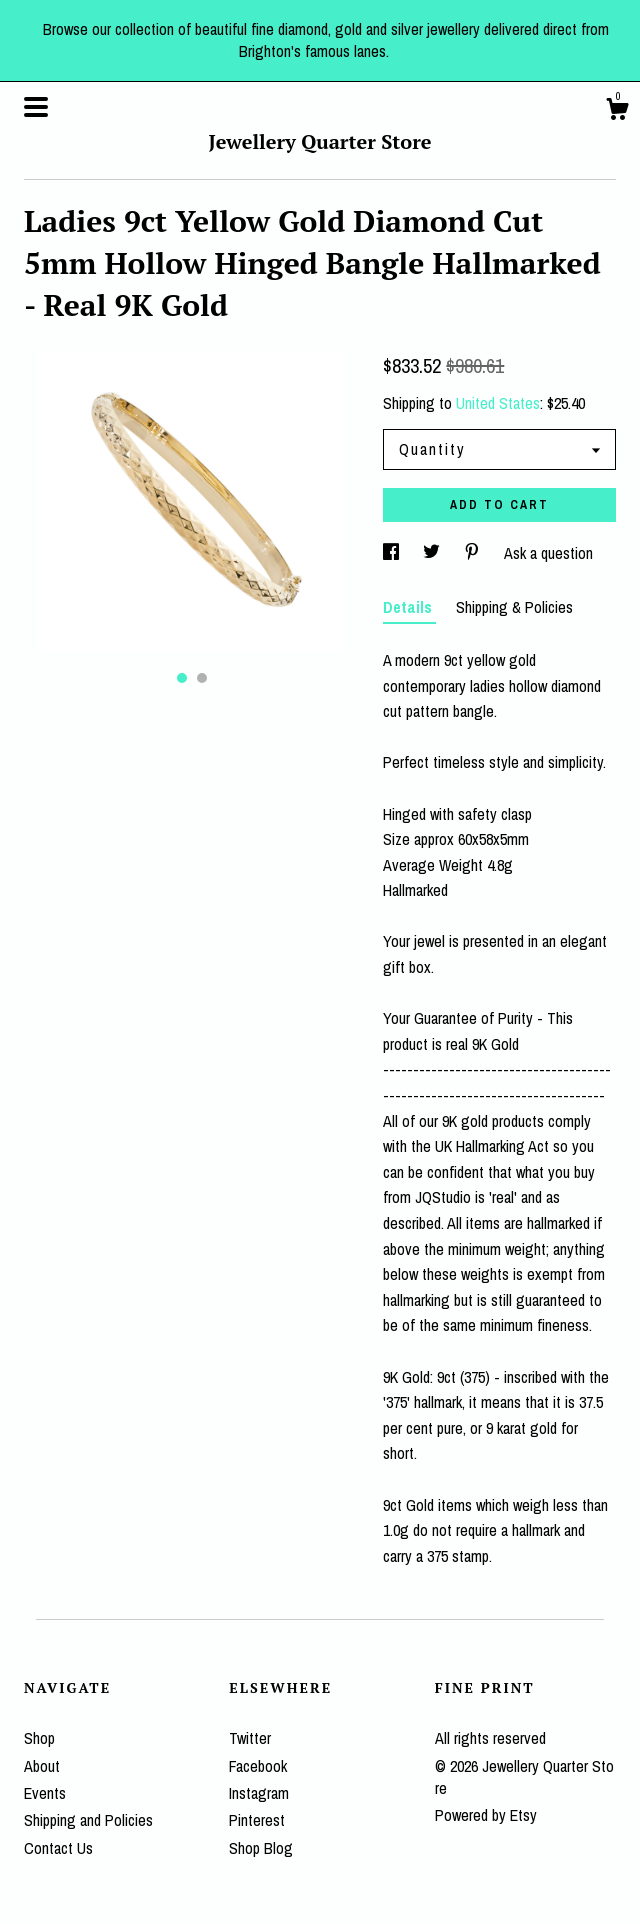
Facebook (258, 1766)
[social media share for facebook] (393, 553)
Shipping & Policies (514, 607)
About (42, 1766)
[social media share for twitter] (433, 553)
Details (409, 607)
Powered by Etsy (486, 1815)
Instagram (259, 1793)
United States (498, 403)
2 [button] (202, 678)
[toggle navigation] (36, 107)
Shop (39, 1738)
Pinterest (257, 1820)
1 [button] (182, 678)
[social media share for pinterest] (474, 553)
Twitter (250, 1738)
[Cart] (617, 112)
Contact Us (58, 1848)
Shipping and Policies (88, 1820)
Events (45, 1793)
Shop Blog (261, 1848)
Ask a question (548, 553)
